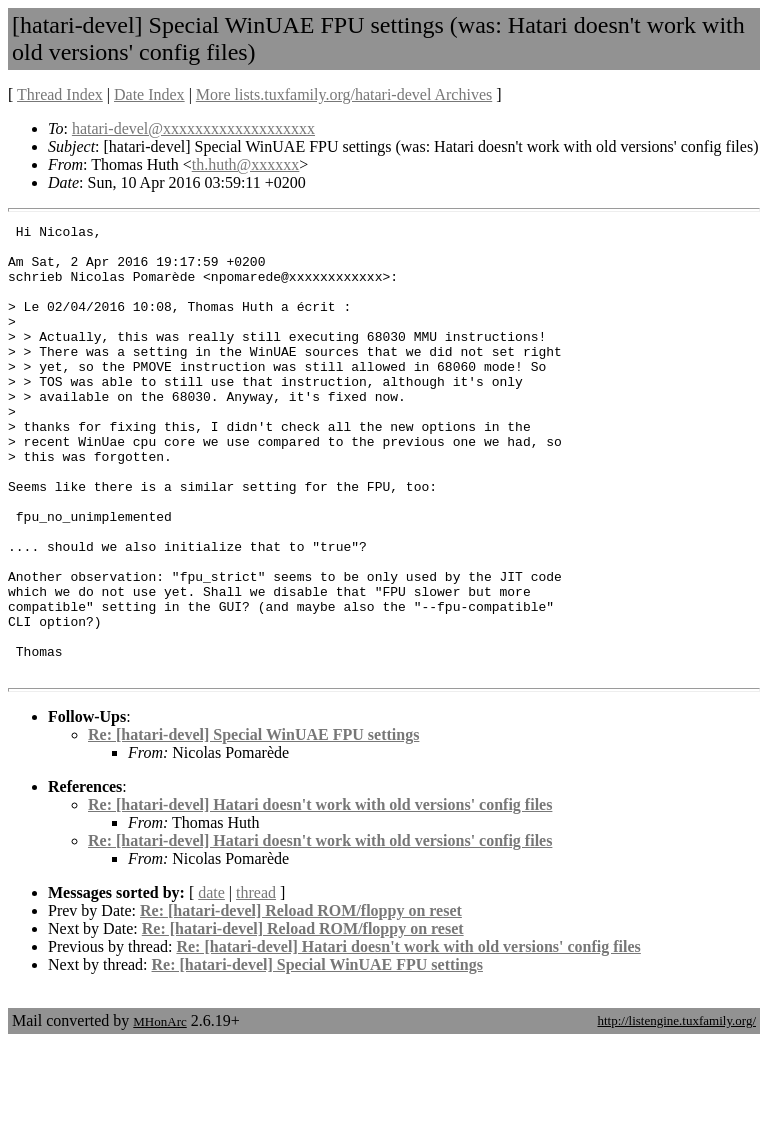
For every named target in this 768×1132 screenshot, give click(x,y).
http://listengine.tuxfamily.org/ (676, 1110)
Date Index (149, 94)
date (211, 982)
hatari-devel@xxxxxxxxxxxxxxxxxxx (193, 128)
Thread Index (60, 94)
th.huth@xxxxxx (246, 164)
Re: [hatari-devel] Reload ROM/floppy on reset (301, 1000)
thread (256, 982)
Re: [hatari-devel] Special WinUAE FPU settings (253, 824)
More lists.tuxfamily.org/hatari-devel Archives (344, 94)
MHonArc (159, 1111)
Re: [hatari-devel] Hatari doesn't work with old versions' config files (320, 894)
